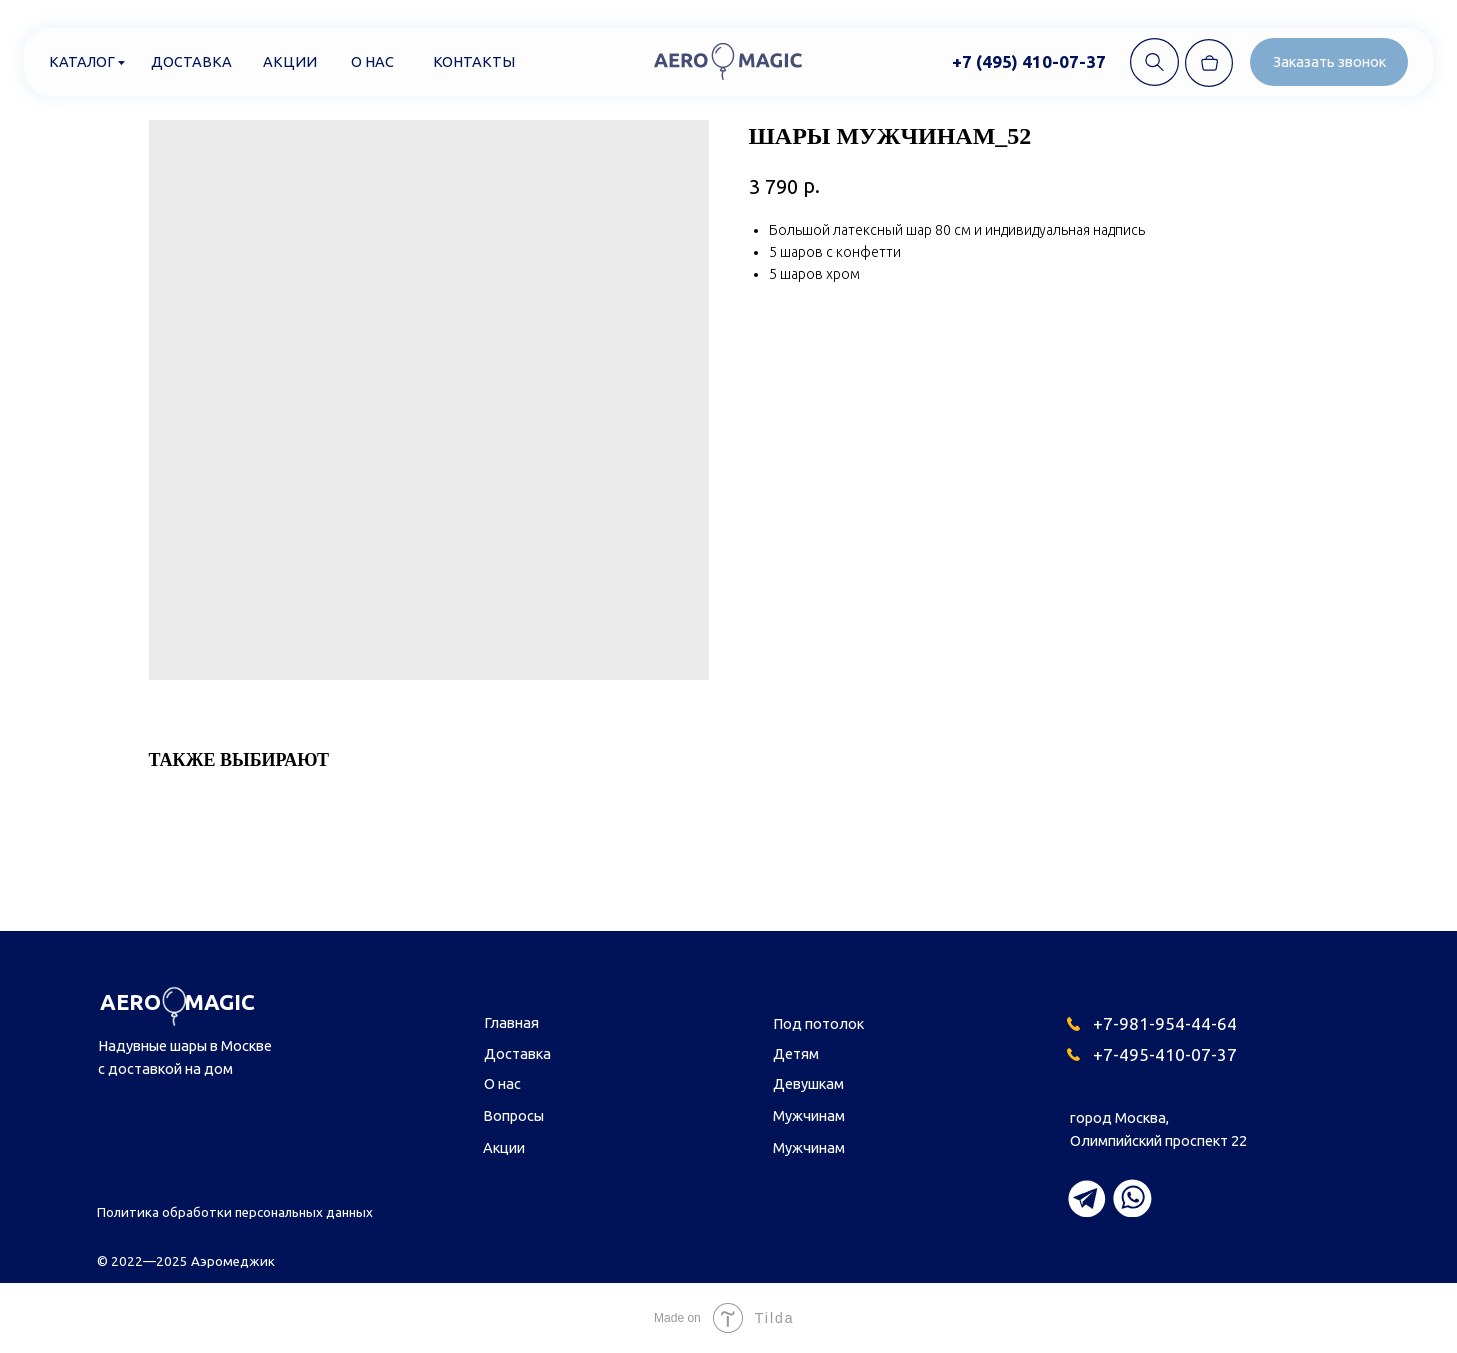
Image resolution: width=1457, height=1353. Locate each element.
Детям (796, 1053)
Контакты (474, 61)
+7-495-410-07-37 (1165, 1054)
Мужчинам (809, 1115)
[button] (1329, 62)
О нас (372, 61)
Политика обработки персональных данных (235, 1212)
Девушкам (808, 1083)
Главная (511, 1022)
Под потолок (818, 1023)
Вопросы (513, 1115)
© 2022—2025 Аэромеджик (186, 1261)
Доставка (191, 61)
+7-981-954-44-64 (1165, 1023)
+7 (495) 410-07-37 (1029, 61)
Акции (290, 61)
